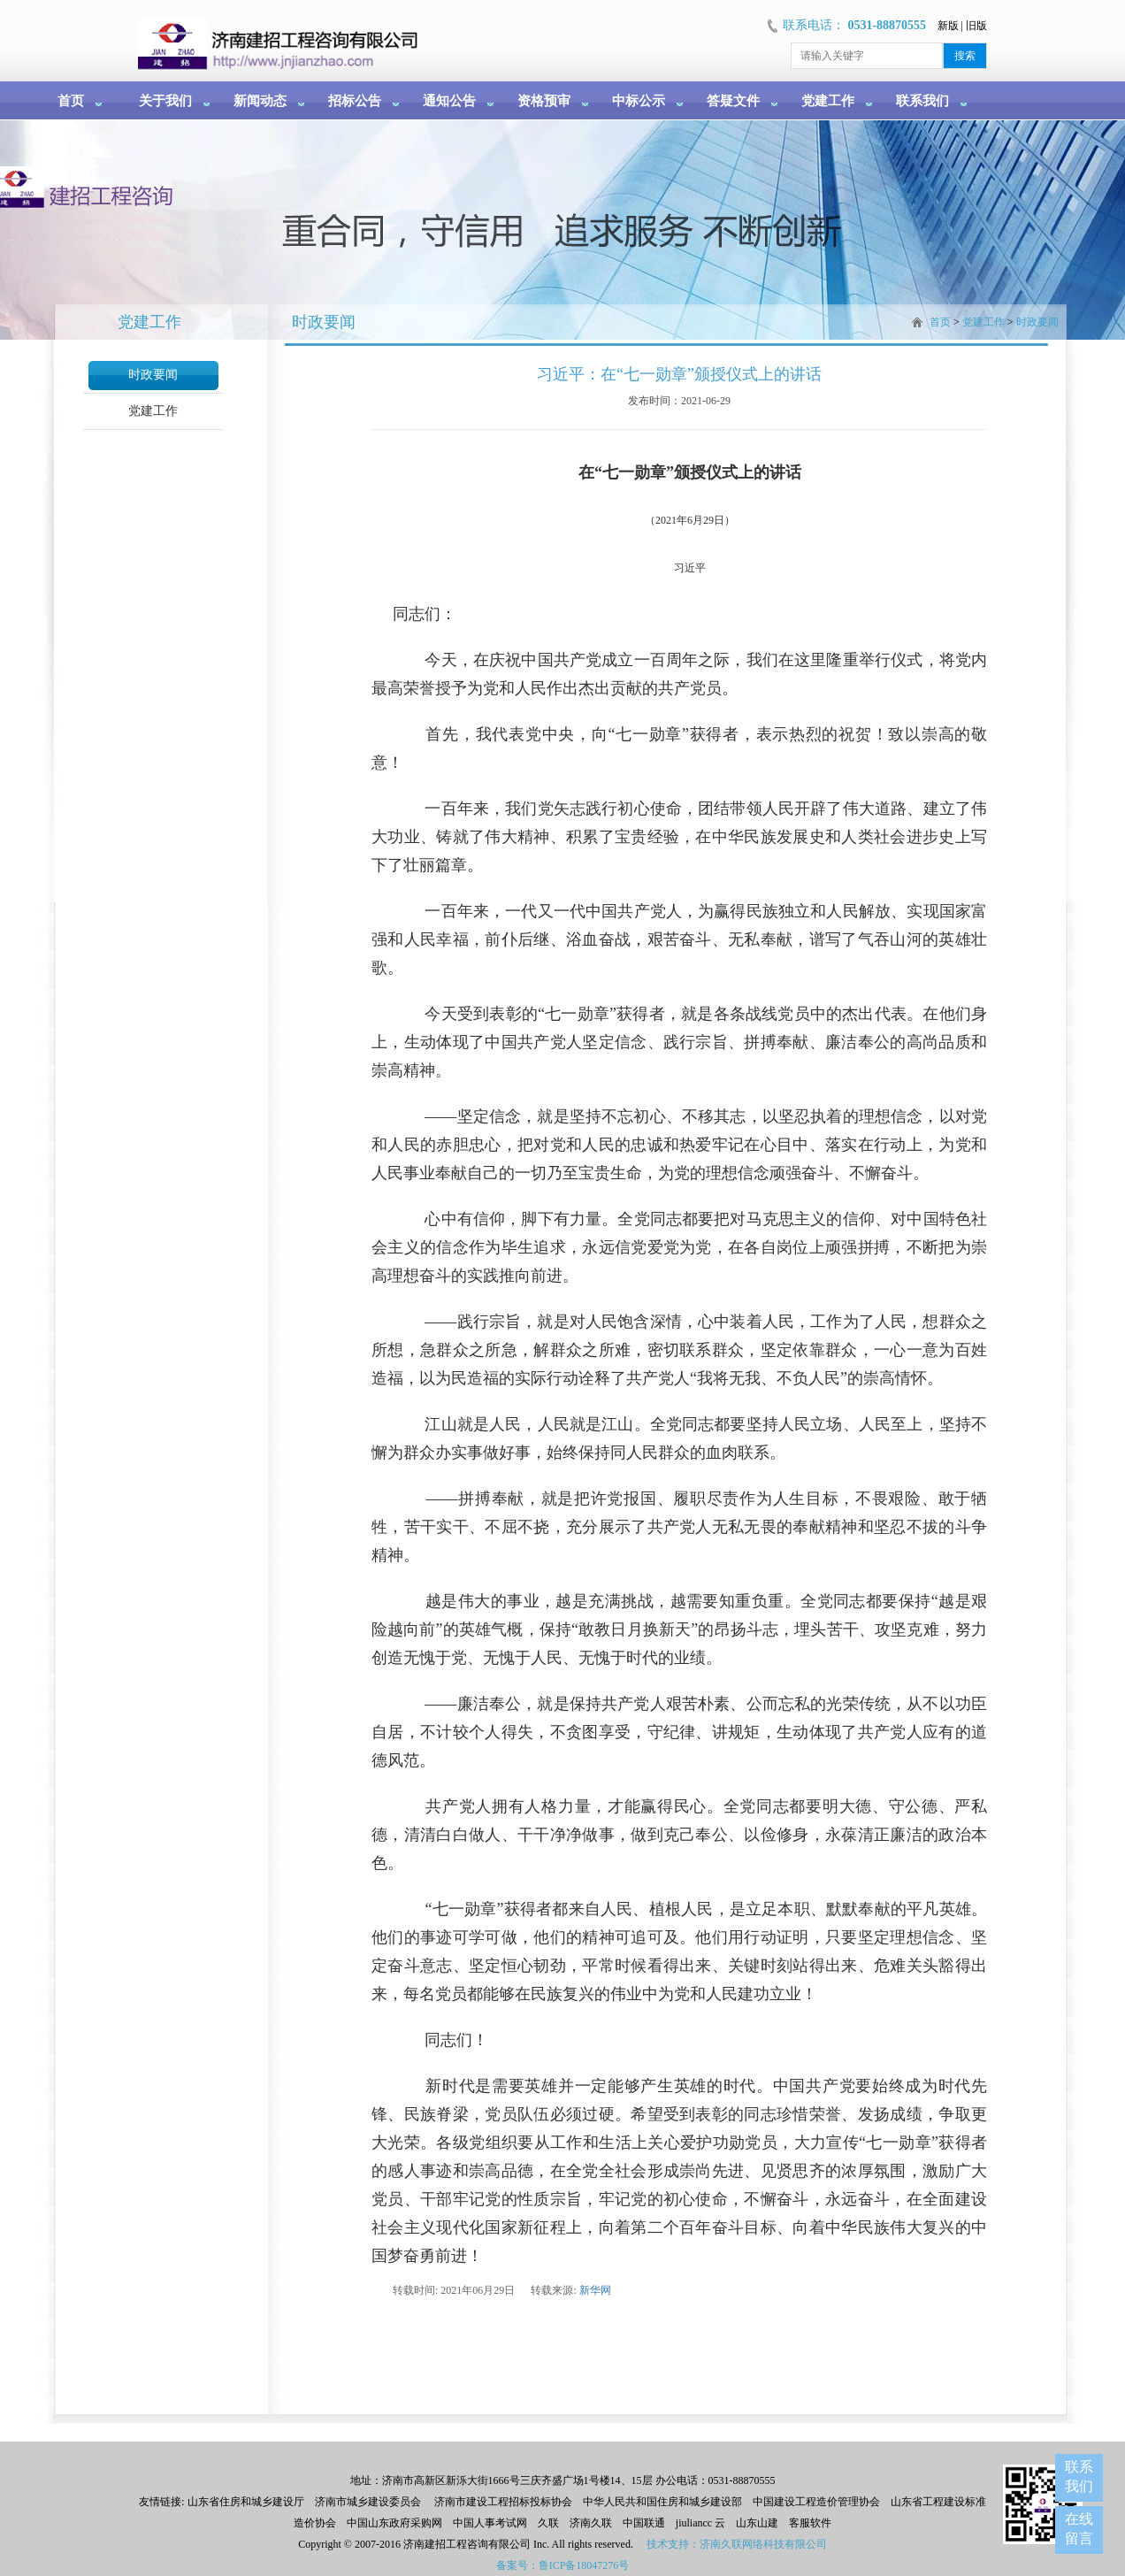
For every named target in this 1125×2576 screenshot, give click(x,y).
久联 (548, 2523)
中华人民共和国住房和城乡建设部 (662, 2502)
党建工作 (827, 101)
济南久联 (591, 2523)
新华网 (595, 2290)
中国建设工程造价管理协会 (816, 2502)
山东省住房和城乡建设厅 (244, 2502)
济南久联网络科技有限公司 (763, 2544)
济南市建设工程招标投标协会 (503, 2502)
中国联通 (644, 2523)
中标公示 (638, 101)
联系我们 (922, 101)
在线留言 (1079, 2528)
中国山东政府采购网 (394, 2523)
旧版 (976, 25)
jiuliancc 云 (700, 2523)
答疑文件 (733, 101)
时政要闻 (153, 374)
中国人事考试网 (490, 2523)
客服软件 (810, 2523)
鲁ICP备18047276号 (584, 2565)
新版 (948, 25)
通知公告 (449, 101)
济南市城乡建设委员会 (368, 2502)
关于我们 (165, 101)
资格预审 (543, 101)
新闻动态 (260, 101)
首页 (70, 101)
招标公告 (354, 101)
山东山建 (757, 2523)
